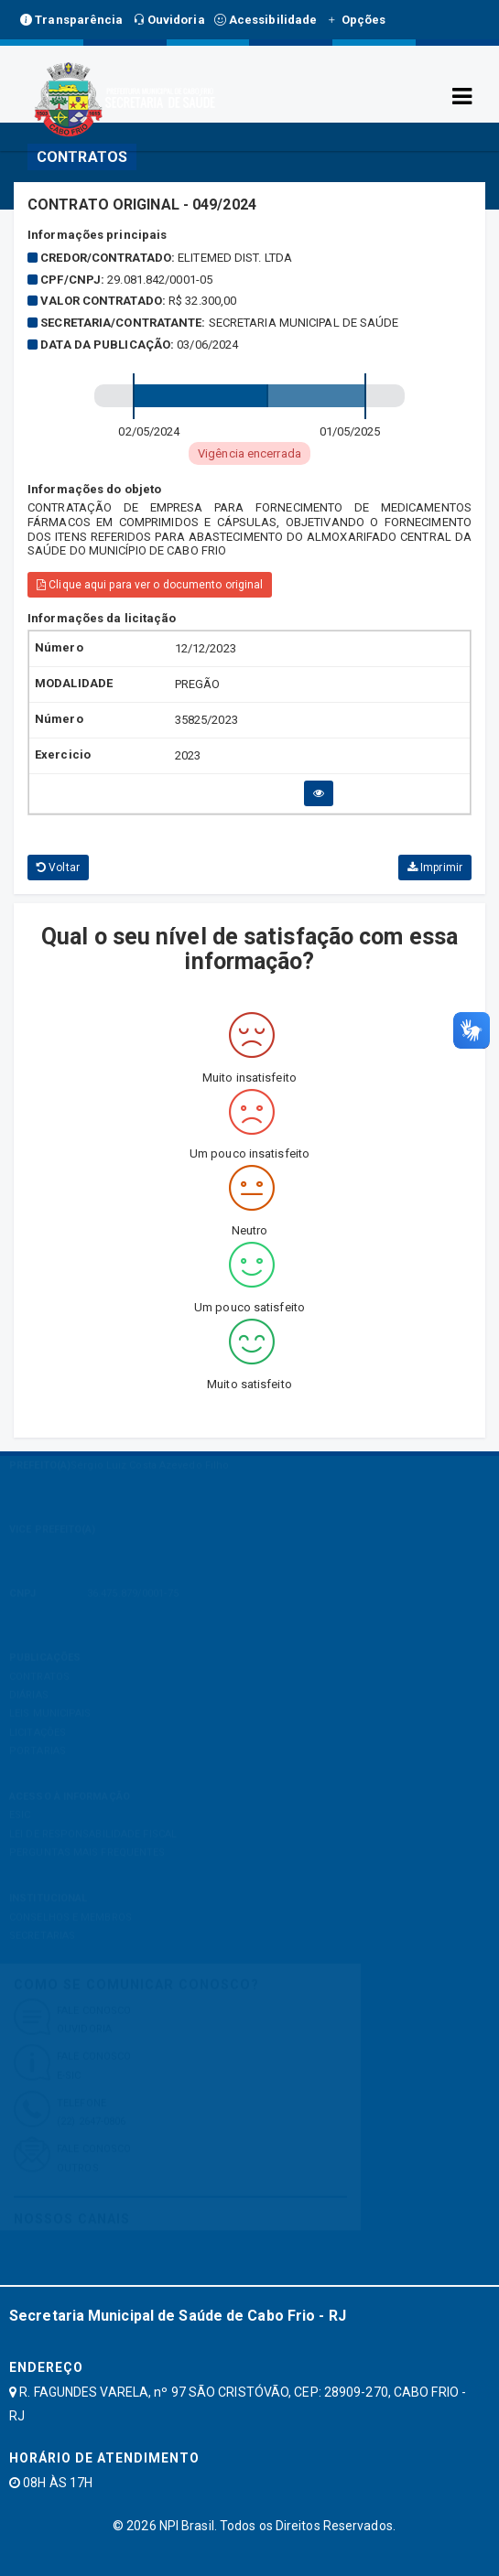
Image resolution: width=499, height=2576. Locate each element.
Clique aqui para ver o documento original (150, 584)
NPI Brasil (186, 2525)
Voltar (58, 867)
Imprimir (434, 867)
